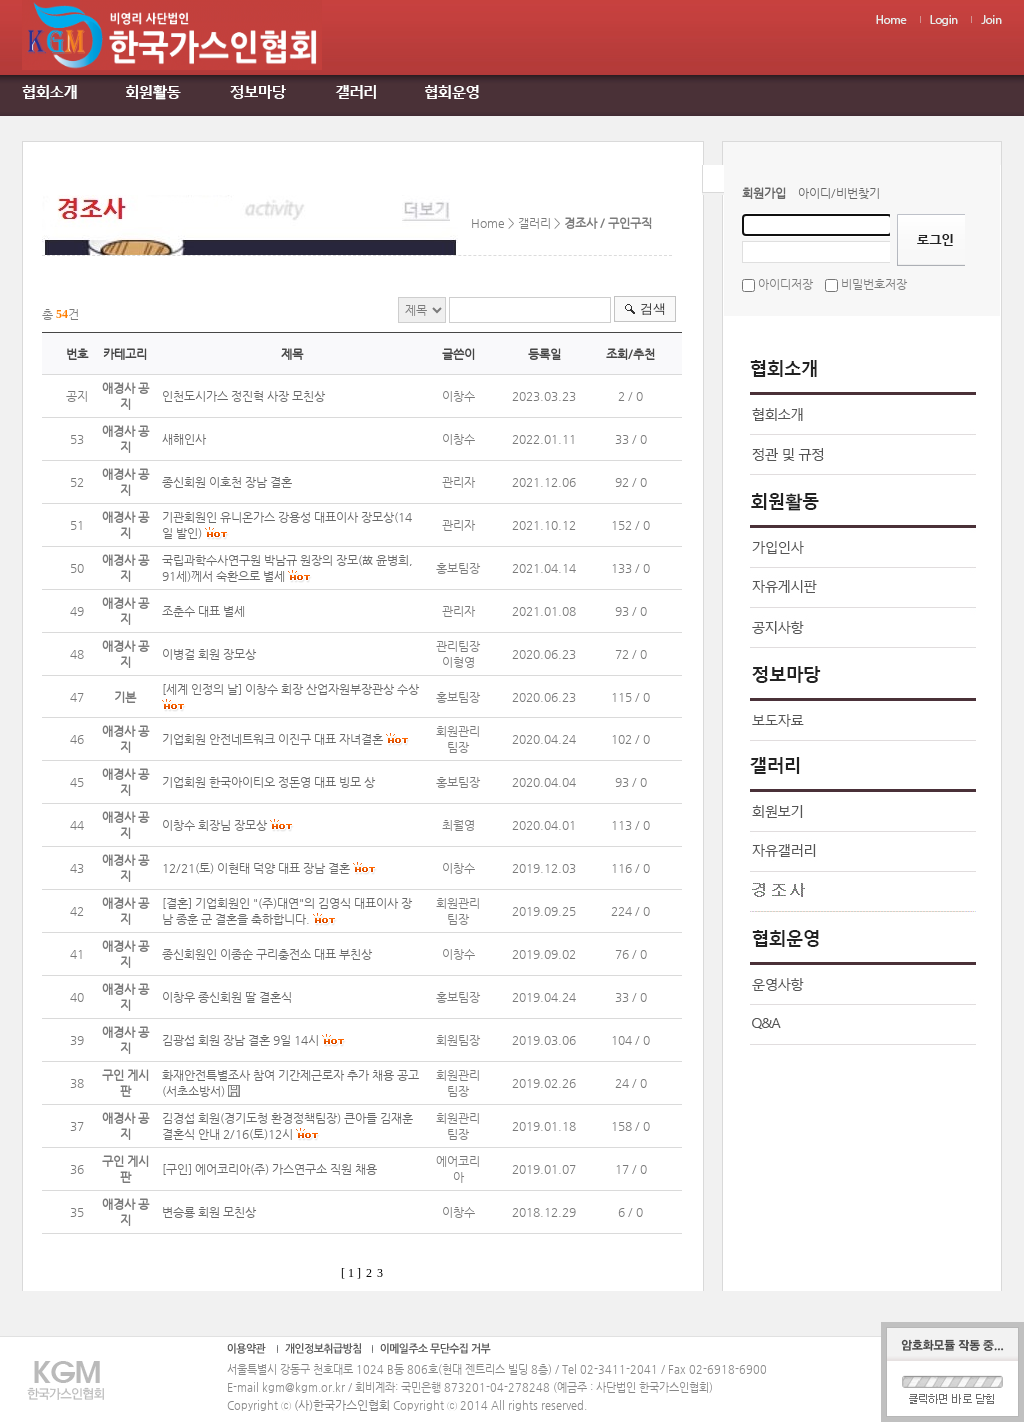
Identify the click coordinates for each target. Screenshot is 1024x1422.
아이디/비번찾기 (839, 193)
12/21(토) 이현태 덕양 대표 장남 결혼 (257, 868)
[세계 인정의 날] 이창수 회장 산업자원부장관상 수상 (290, 689)
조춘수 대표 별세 (203, 611)
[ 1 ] (351, 1273)
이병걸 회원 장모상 (209, 654)
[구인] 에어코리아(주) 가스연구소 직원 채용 (269, 1169)
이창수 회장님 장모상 (214, 825)
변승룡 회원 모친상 (209, 1212)
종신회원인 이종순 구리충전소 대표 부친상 (267, 954)
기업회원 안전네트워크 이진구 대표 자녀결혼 (272, 739)
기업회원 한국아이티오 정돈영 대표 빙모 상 (268, 782)
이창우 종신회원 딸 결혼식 (227, 997)
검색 (653, 308)
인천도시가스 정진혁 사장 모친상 (243, 396)
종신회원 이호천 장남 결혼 (227, 482)
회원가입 (764, 193)
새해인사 (184, 439)
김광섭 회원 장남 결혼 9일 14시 (240, 1040)
